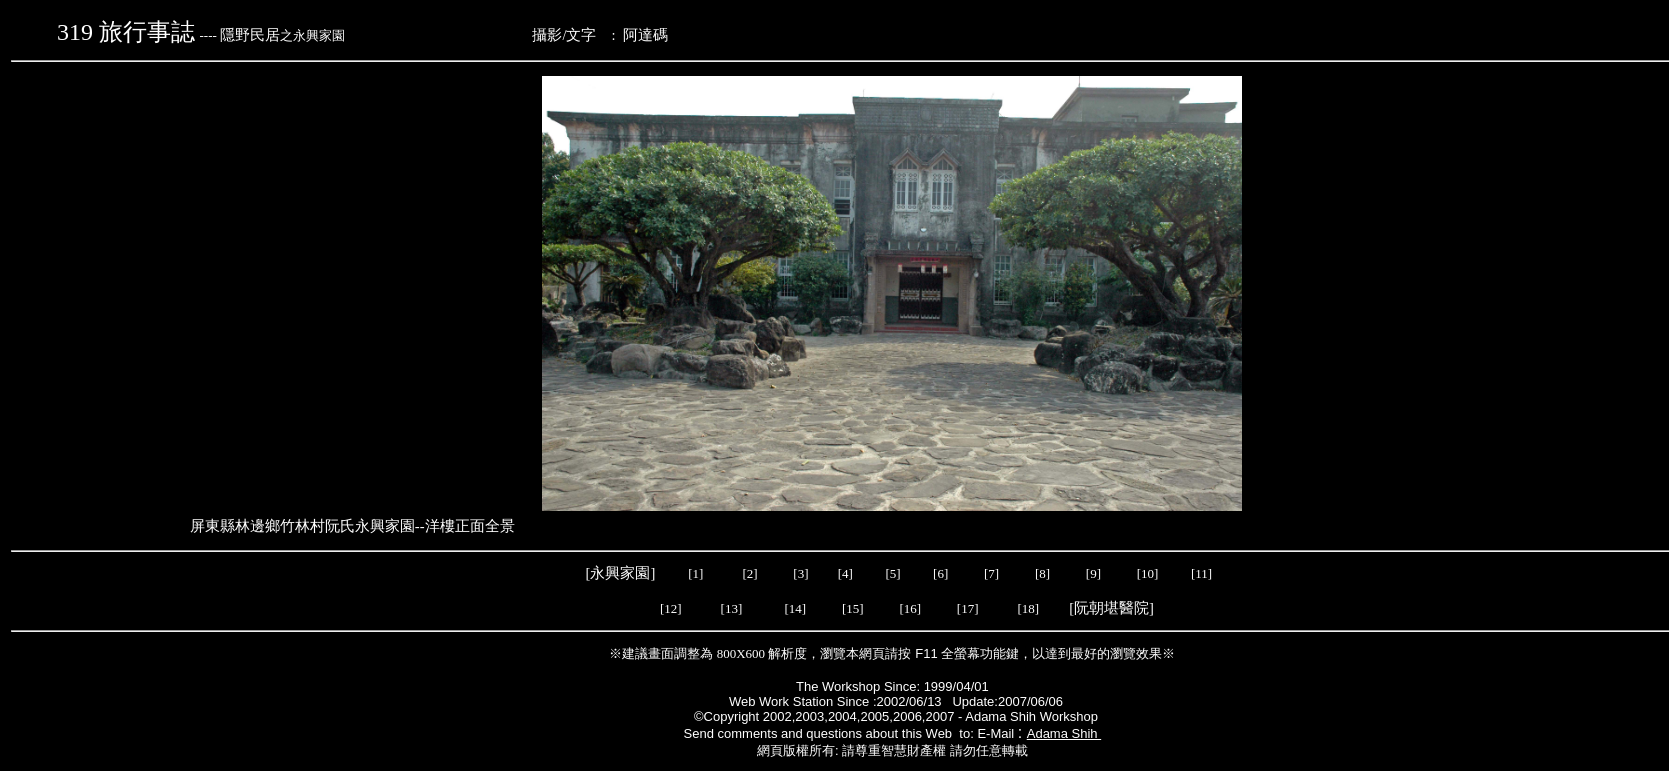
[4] (844, 573)
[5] (892, 573)
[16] (910, 608)
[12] (671, 608)
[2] (750, 573)
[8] (1042, 573)
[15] (851, 608)
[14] (796, 608)
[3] (800, 573)
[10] (1148, 573)
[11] (1203, 573)
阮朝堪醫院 (1111, 608)
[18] (1028, 608)
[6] (939, 573)
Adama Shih (1064, 733)
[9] (1095, 573)
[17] (968, 608)
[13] (732, 608)
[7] (991, 573)
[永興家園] (622, 573)
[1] (695, 573)
